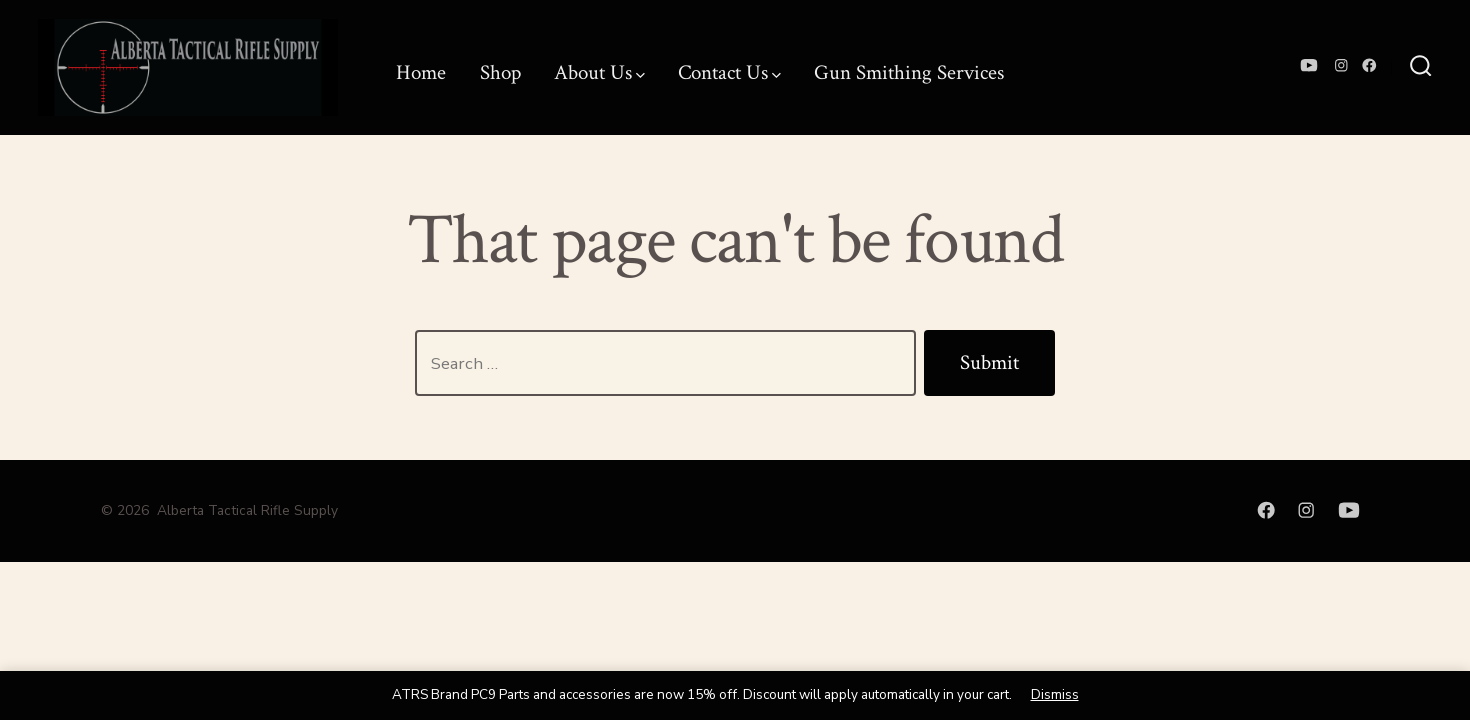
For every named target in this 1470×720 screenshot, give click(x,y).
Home (421, 72)
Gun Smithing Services (909, 72)
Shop (500, 72)
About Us (599, 72)
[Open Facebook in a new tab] (1369, 65)
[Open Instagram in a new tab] (1341, 65)
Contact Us (729, 72)
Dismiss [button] (1055, 694)
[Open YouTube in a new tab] (1309, 65)
